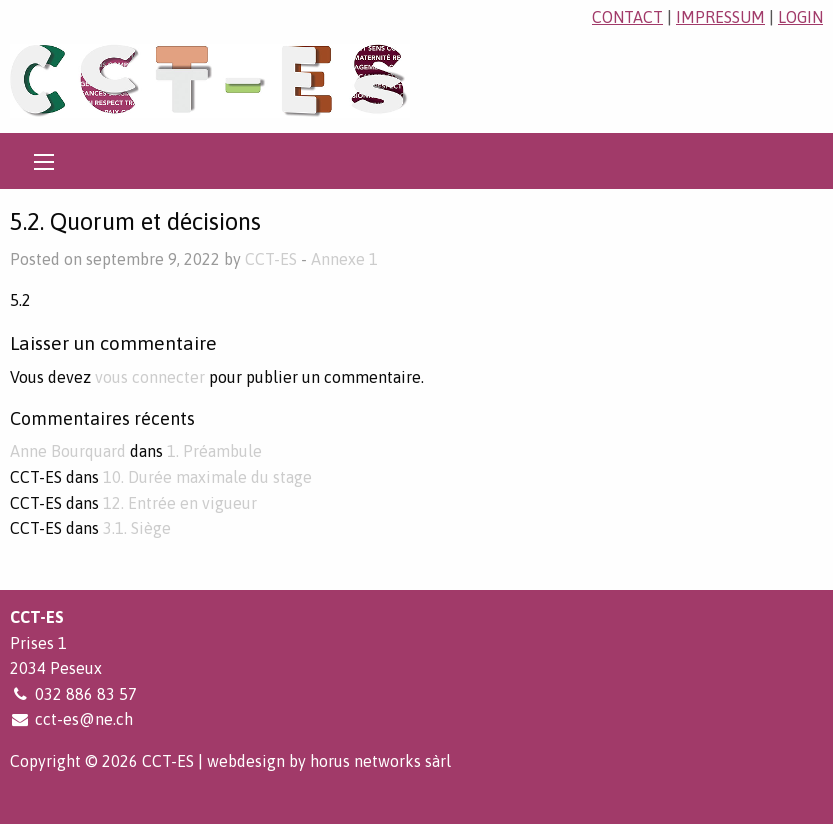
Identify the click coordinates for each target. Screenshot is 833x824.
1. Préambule (214, 451)
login (800, 17)
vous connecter (150, 377)
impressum (720, 17)
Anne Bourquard (68, 451)
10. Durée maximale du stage (207, 477)
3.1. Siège (137, 528)
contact (627, 17)
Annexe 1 (344, 259)
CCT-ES (271, 259)
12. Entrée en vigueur (180, 503)
